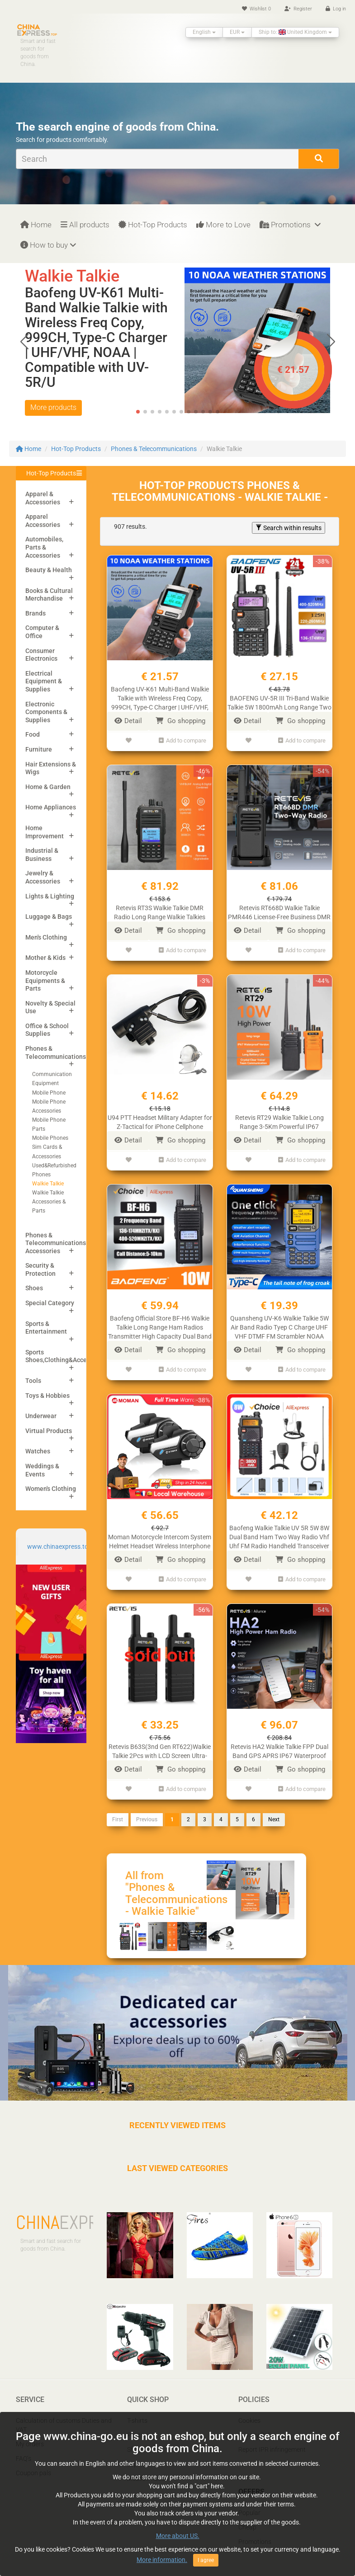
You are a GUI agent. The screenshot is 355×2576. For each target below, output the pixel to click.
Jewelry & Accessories (42, 877)
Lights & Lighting (49, 896)
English (204, 32)
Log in (336, 9)
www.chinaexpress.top (59, 1546)
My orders (30, 2431)
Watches (37, 1451)
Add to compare (182, 739)
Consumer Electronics (41, 655)
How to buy (48, 244)
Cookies (249, 2407)
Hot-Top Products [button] (51, 473)
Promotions (290, 224)
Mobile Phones (50, 1138)
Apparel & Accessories (42, 498)
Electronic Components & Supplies (46, 712)
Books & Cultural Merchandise (49, 594)
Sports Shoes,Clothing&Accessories (66, 1356)
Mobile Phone (49, 1093)
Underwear (41, 1416)
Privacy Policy (257, 2422)
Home (36, 224)
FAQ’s (23, 2445)
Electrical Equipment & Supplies (43, 681)
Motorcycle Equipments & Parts (45, 980)
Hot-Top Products (152, 224)
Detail (128, 721)
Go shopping (180, 721)
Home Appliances (50, 807)
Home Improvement (44, 832)
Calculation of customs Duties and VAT (64, 2412)
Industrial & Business (41, 854)
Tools (33, 1380)
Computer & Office (42, 631)
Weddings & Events (42, 1470)
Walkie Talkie (48, 1183)
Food (32, 734)
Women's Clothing (50, 1488)
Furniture (38, 749)
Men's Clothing (46, 937)
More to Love (223, 224)
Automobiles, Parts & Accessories (44, 547)
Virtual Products (48, 1430)
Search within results (289, 527)
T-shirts (137, 2407)
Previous (146, 1807)
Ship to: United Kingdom (295, 32)
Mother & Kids (45, 957)
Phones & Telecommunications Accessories (55, 1243)
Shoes (34, 1288)
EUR (237, 32)
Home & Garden (48, 786)
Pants (135, 2422)
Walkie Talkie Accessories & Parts (49, 1201)
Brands (35, 613)
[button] (331, 342)
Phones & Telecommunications (154, 448)
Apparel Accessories (42, 520)
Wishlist (256, 9)
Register (298, 9)
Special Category (49, 1303)
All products (85, 224)
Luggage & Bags (48, 916)
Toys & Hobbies (47, 1395)
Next (273, 1807)
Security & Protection (40, 1269)
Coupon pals (33, 2460)
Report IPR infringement (272, 2436)
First (117, 1807)
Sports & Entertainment (46, 1327)
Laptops (138, 2451)
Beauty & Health (48, 569)
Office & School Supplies (47, 1030)
